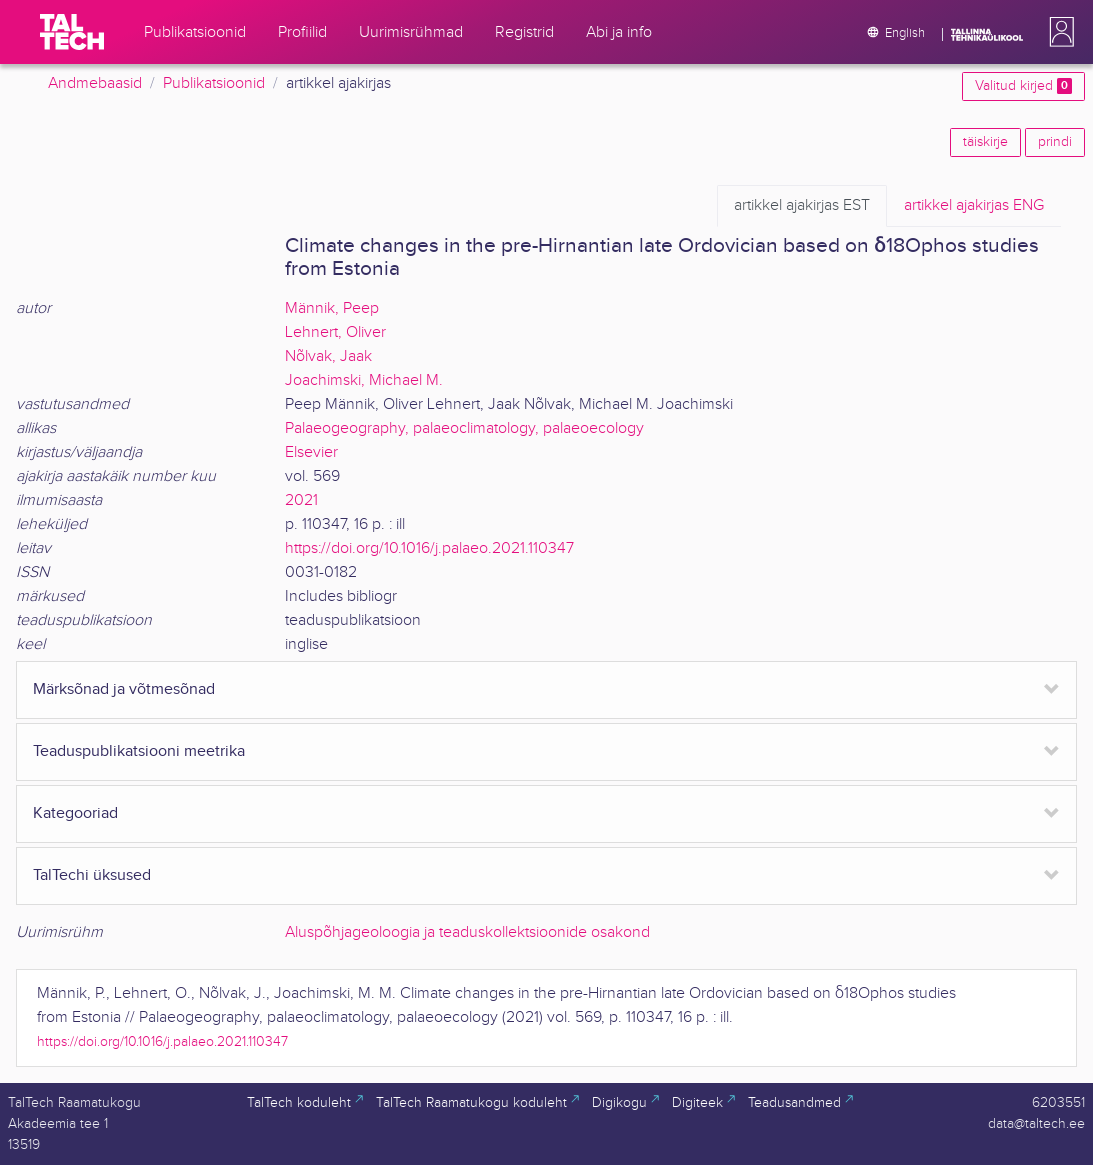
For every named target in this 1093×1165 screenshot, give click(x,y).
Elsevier (311, 452)
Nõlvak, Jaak (328, 356)
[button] (1058, 32)
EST (802, 206)
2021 (301, 500)
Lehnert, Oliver (335, 332)
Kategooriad (75, 813)
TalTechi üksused (92, 875)
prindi (1055, 142)
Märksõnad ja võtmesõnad (124, 689)
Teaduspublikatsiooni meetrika (139, 751)
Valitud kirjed (1023, 86)
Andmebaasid (95, 83)
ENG (974, 206)
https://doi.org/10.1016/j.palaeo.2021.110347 (429, 548)
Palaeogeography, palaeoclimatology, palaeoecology (464, 428)
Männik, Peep (332, 308)
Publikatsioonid (214, 83)
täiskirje (985, 142)
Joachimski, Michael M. (364, 380)
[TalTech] (72, 32)
